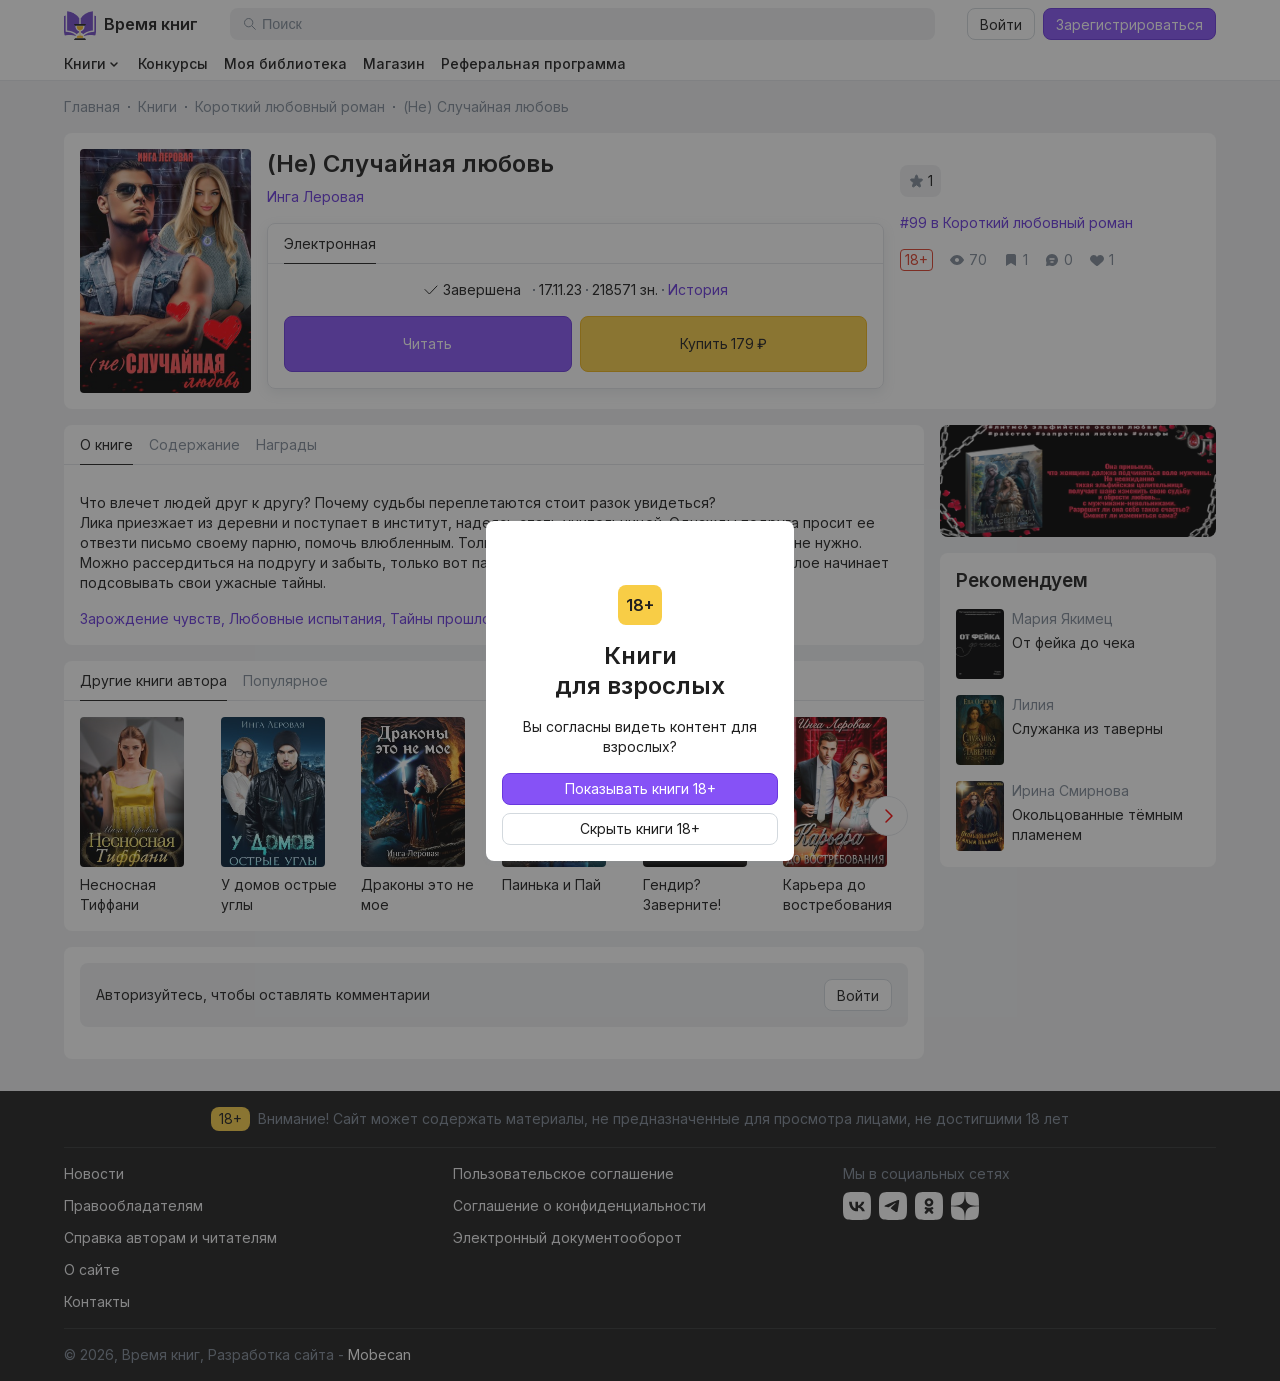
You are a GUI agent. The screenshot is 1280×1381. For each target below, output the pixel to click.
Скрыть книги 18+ (640, 828)
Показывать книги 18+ (640, 788)
